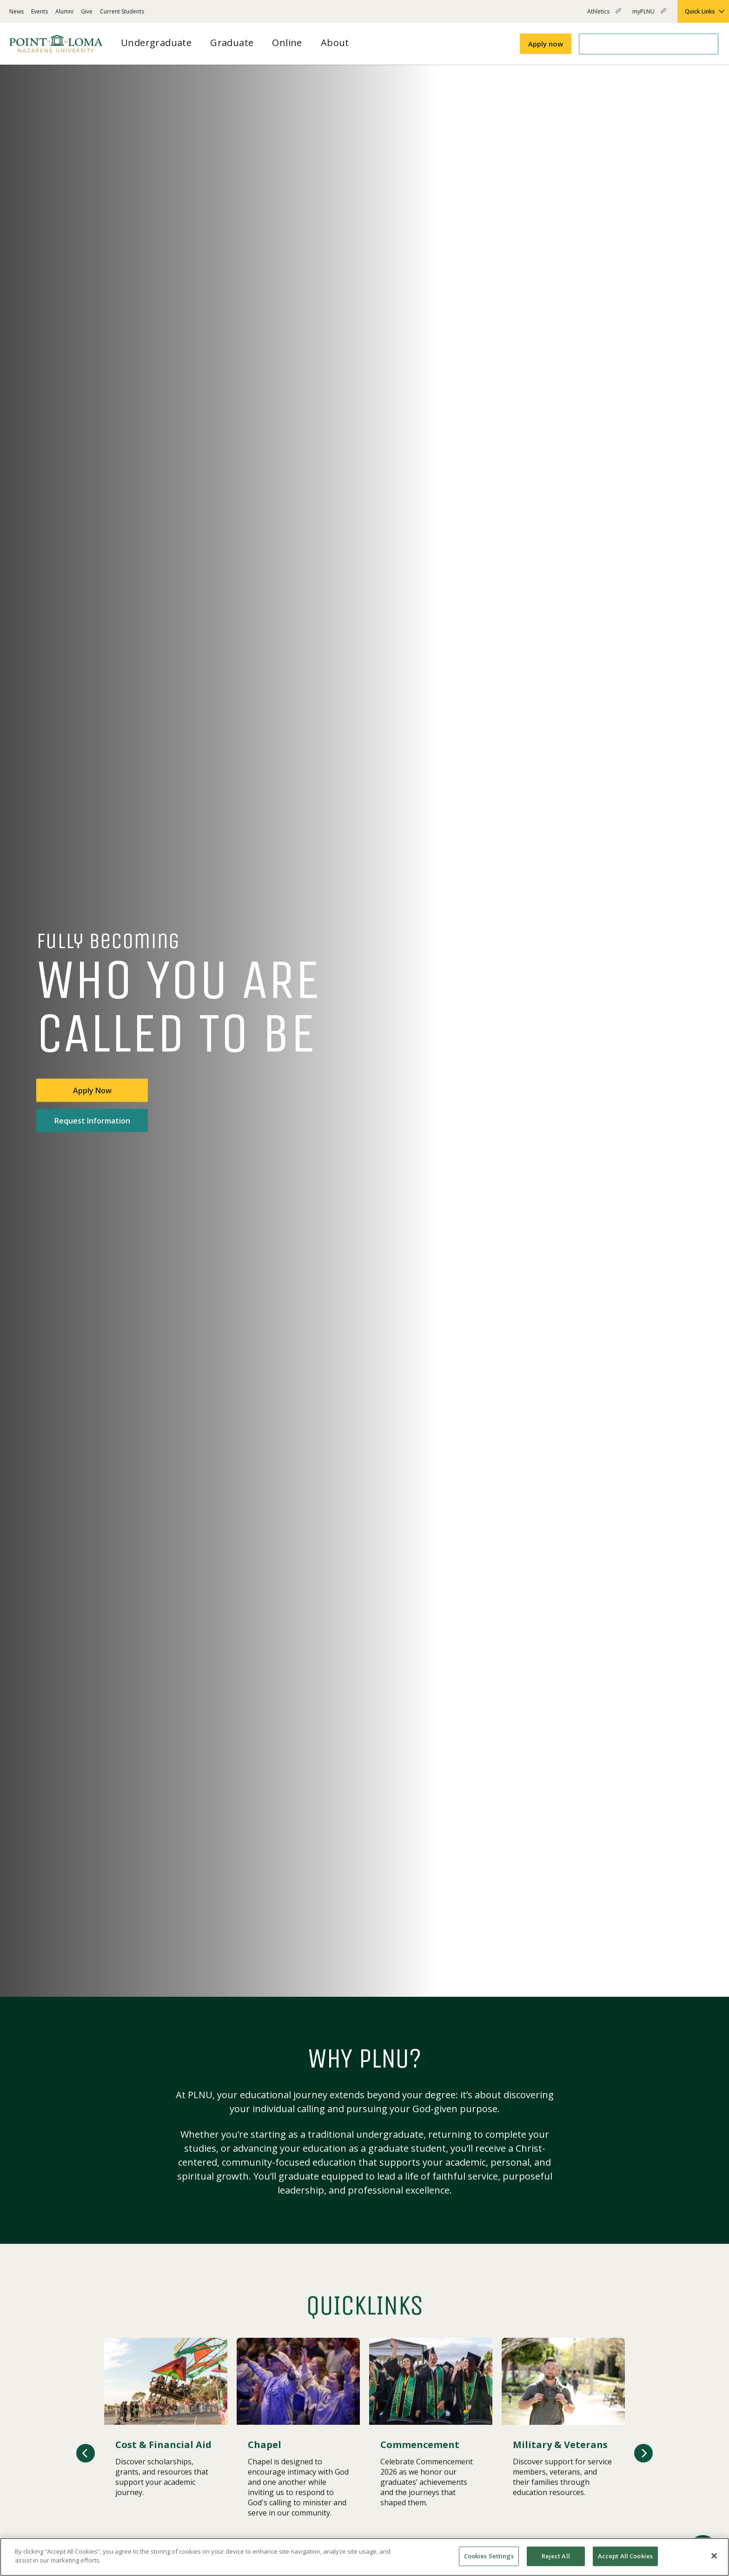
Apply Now (92, 1090)
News (16, 11)
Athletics (604, 15)
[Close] (714, 2555)
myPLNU (649, 15)
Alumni (64, 11)
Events (39, 11)
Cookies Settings (489, 2556)
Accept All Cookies (625, 2556)
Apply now (545, 43)
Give (87, 11)
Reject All (556, 2556)
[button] (85, 2452)
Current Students (122, 11)
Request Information (92, 1121)
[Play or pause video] (684, 1975)
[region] (364, 2557)
